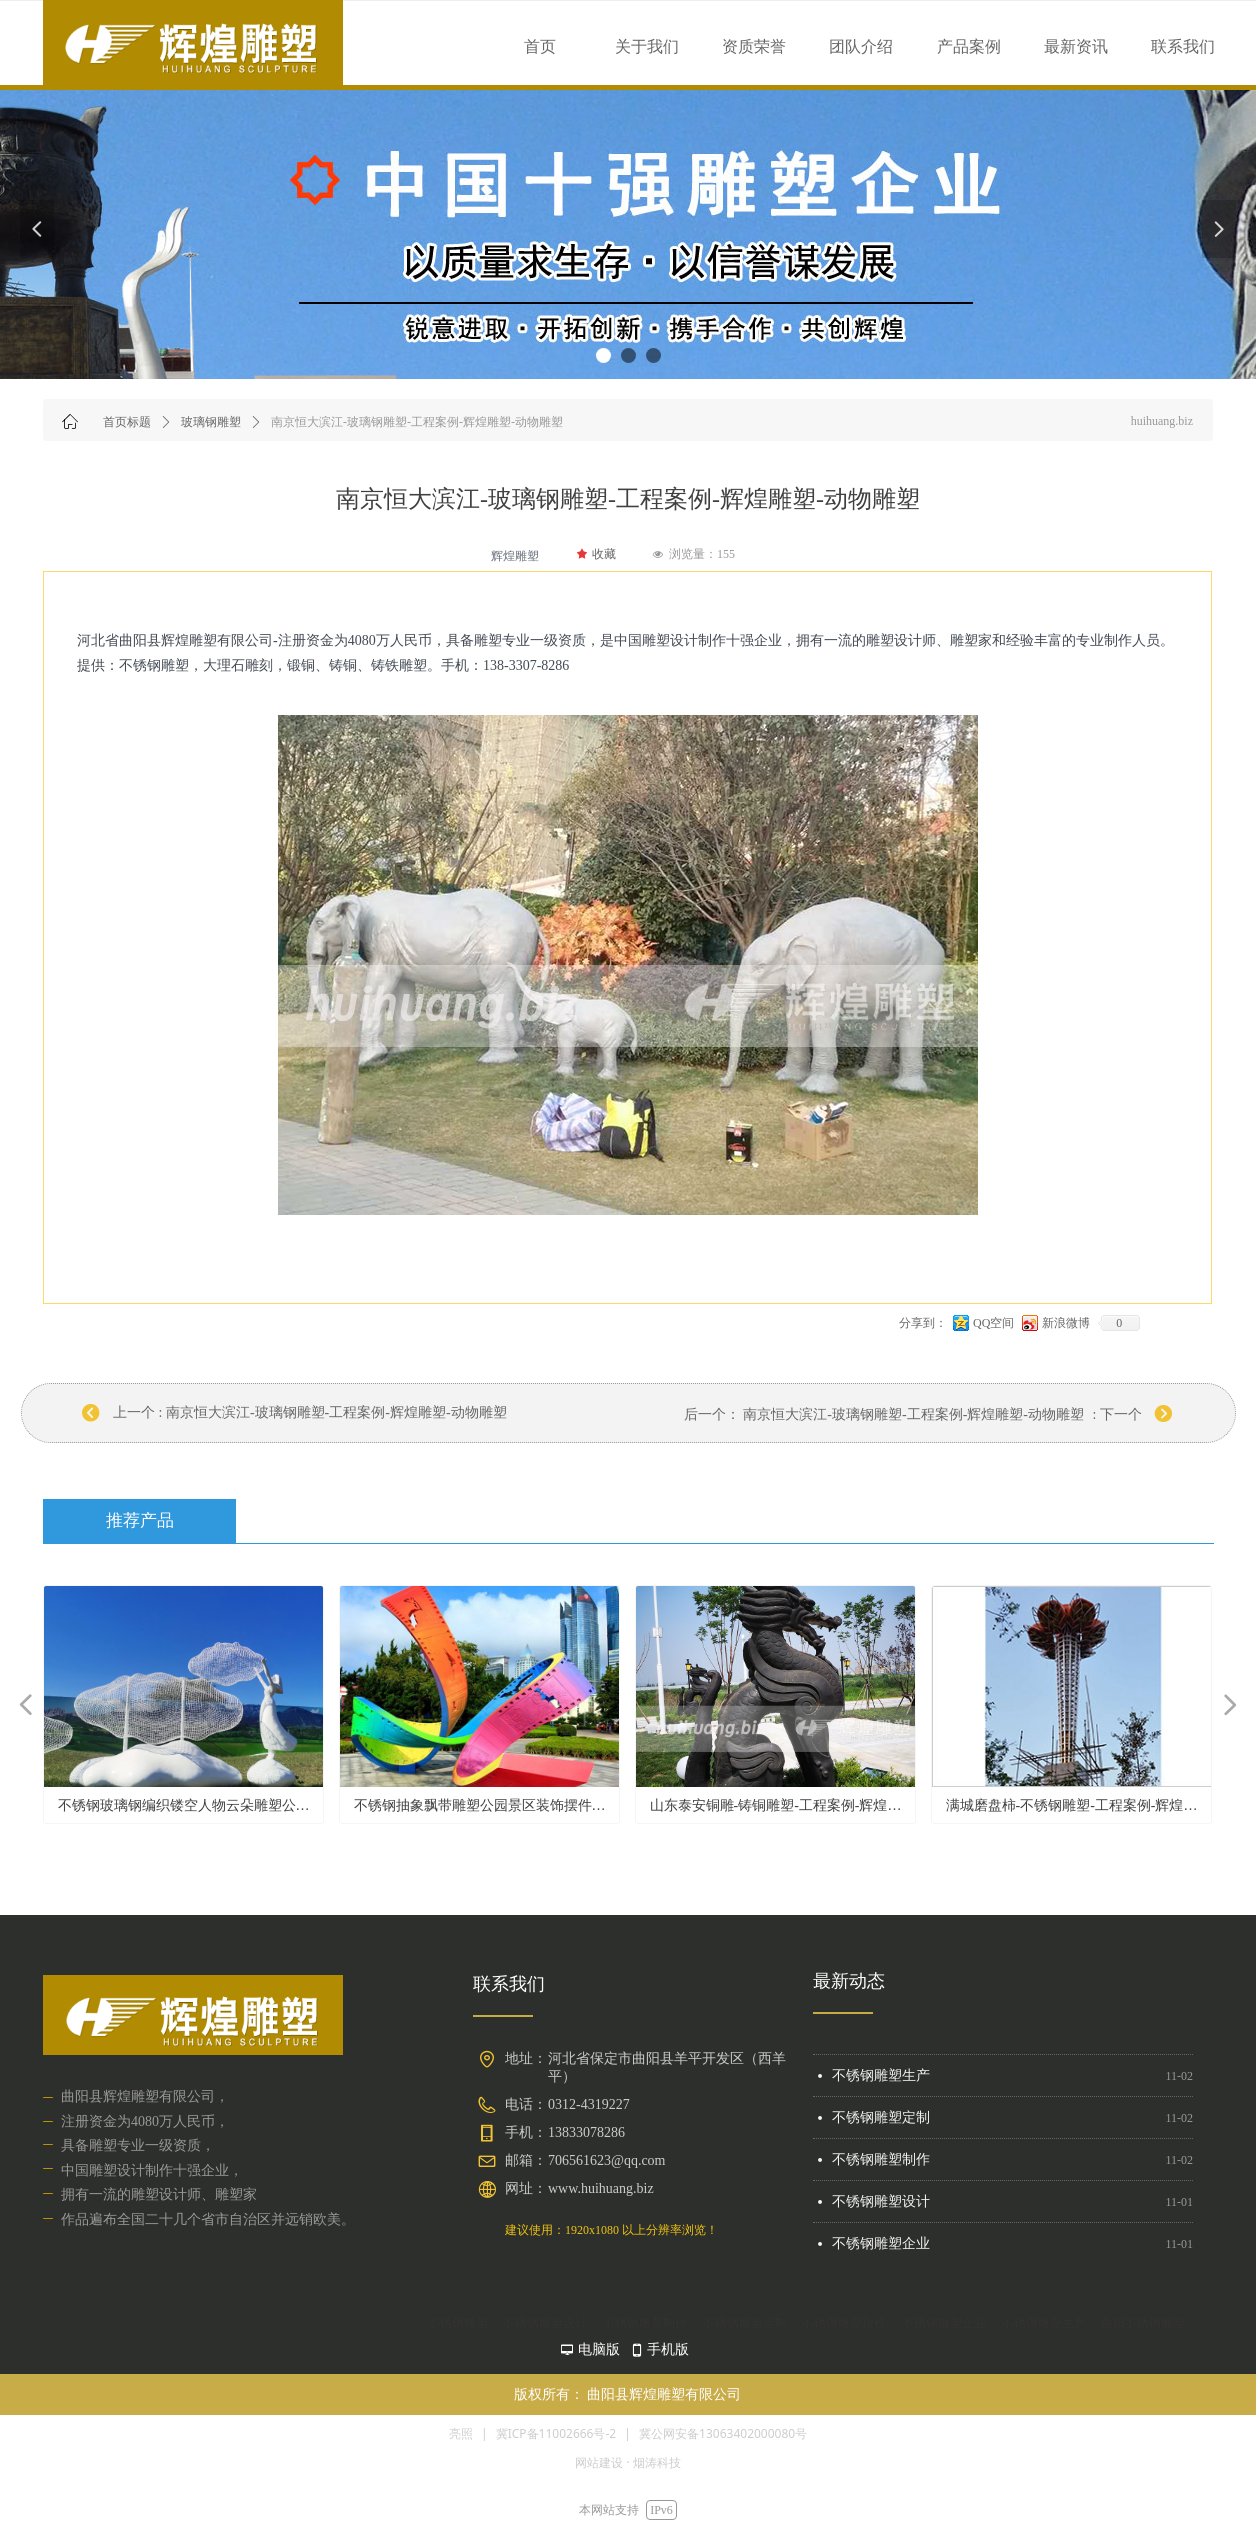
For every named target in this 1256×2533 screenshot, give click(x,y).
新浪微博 (1066, 1323)
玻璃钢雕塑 (211, 422)
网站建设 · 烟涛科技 (627, 2462)
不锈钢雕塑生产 (881, 2082)
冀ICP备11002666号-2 (556, 2433)
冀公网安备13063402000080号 (723, 2433)
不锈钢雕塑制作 (881, 2166)
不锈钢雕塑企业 (881, 2250)
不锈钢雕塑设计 (881, 2208)
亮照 (461, 2433)
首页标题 (127, 422)
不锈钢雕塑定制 (881, 2124)
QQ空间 (993, 1323)
